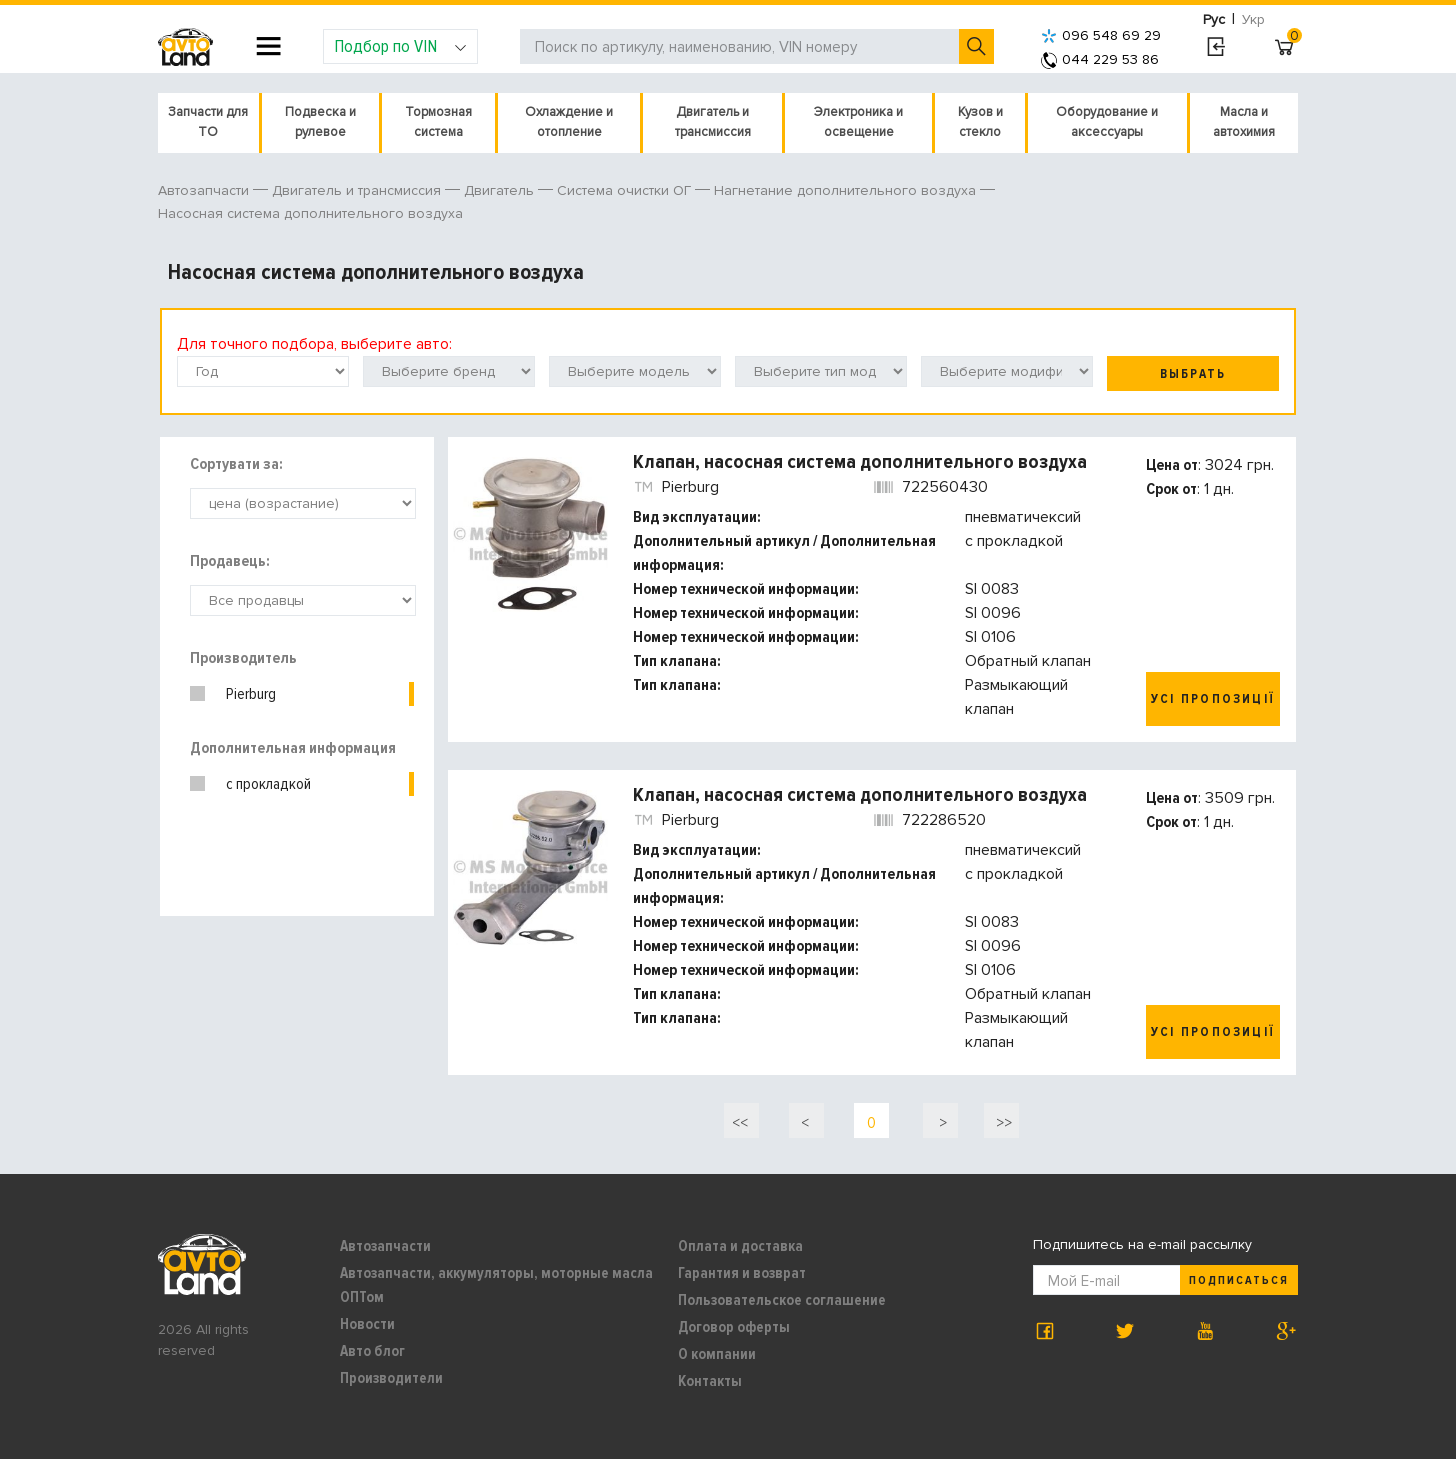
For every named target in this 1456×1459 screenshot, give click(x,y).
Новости (367, 1324)
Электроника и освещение (858, 122)
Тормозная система (438, 122)
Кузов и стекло (980, 122)
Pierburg (251, 694)
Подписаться (1239, 1280)
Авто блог (372, 1351)
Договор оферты (734, 1327)
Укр (1253, 19)
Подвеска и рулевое (320, 122)
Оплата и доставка (740, 1246)
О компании (717, 1354)
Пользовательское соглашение (782, 1300)
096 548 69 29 (1101, 35)
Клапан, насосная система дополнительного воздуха (860, 462)
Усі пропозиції (1213, 699)
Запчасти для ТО (208, 122)
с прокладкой (268, 784)
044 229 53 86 (1100, 59)
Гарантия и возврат (742, 1273)
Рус (1214, 19)
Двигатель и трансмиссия (713, 122)
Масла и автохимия (1244, 122)
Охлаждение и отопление (569, 122)
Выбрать (1193, 374)
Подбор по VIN (400, 46)
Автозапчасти (385, 1246)
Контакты (710, 1381)
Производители (391, 1378)
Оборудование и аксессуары (1107, 122)
